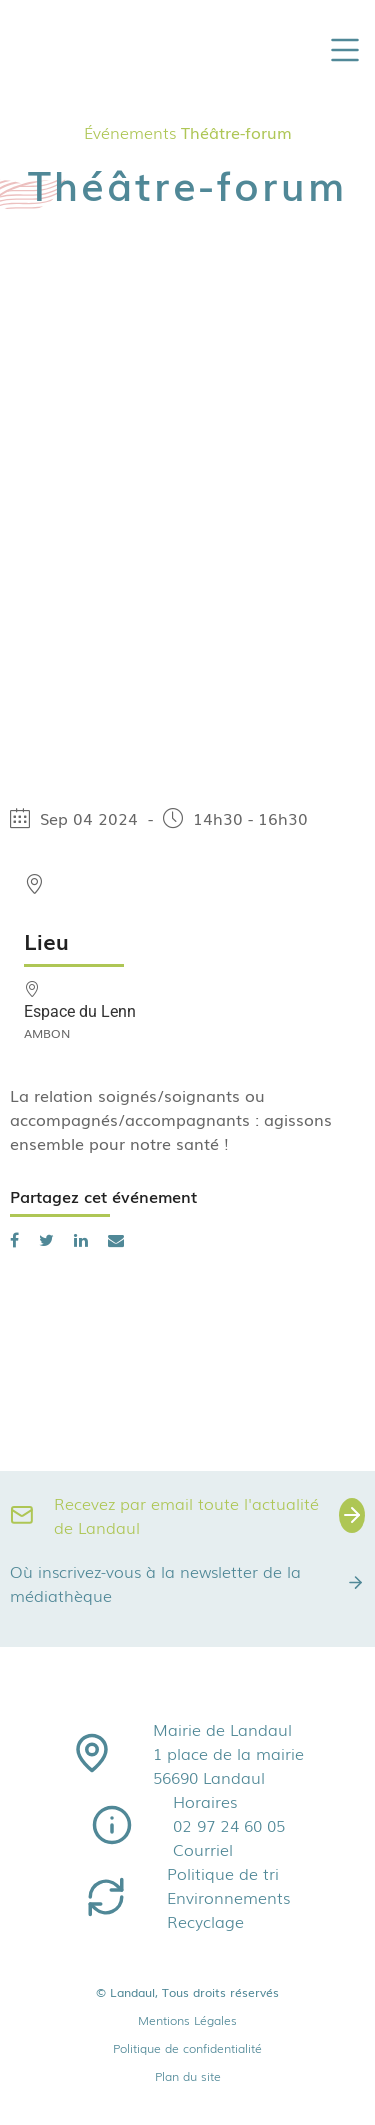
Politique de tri (223, 1873)
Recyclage (205, 1921)
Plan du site (188, 2076)
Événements (130, 132)
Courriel (203, 1849)
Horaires (205, 1801)
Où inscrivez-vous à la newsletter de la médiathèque (187, 1583)
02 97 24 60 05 (229, 1825)
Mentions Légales (187, 2020)
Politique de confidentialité (187, 2048)
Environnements (228, 1897)
